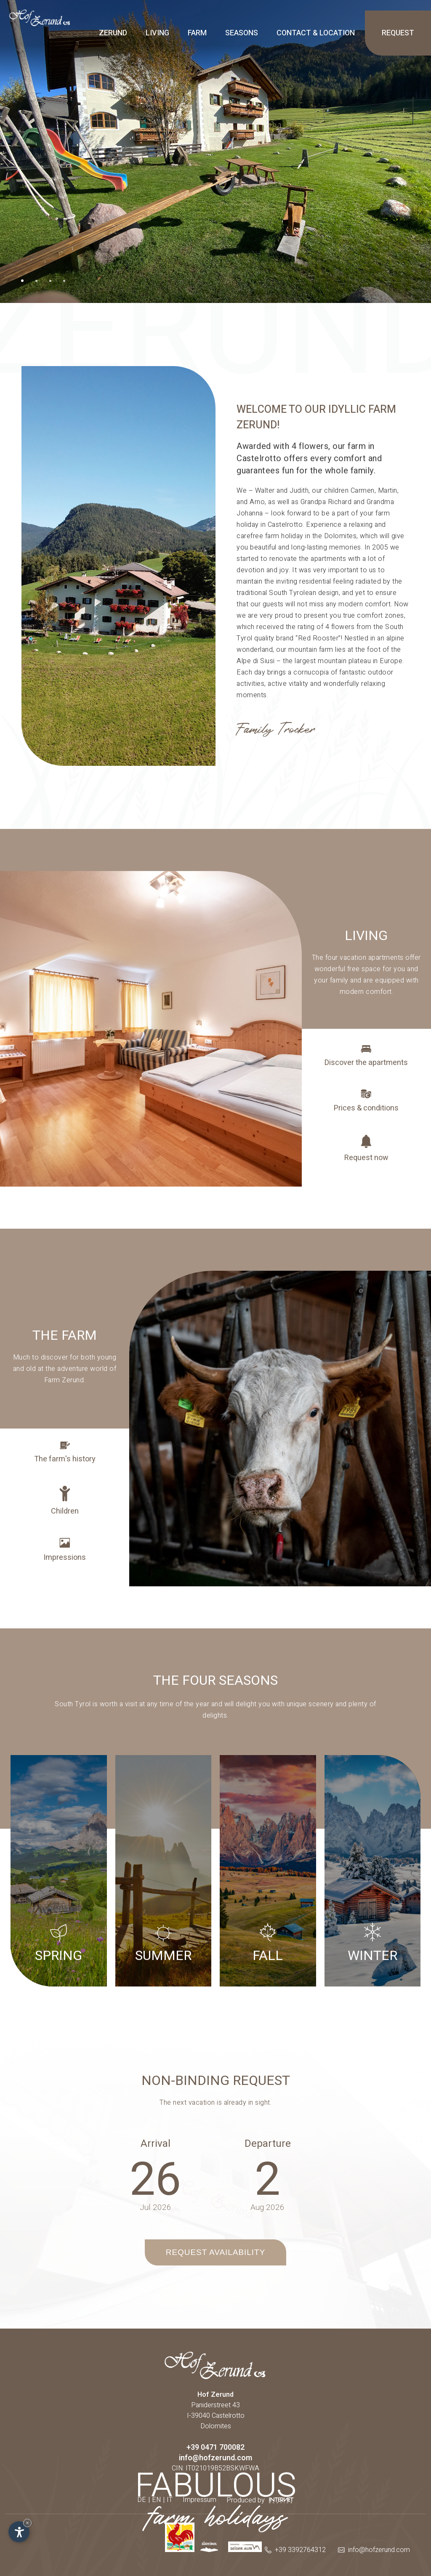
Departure (268, 2143)
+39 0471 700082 (215, 2447)
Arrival (155, 2143)
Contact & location (316, 33)
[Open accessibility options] (18, 2531)
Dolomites (215, 2426)
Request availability (216, 2252)
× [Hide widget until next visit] (27, 2523)
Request (398, 33)
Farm (197, 33)
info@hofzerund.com (215, 2458)
